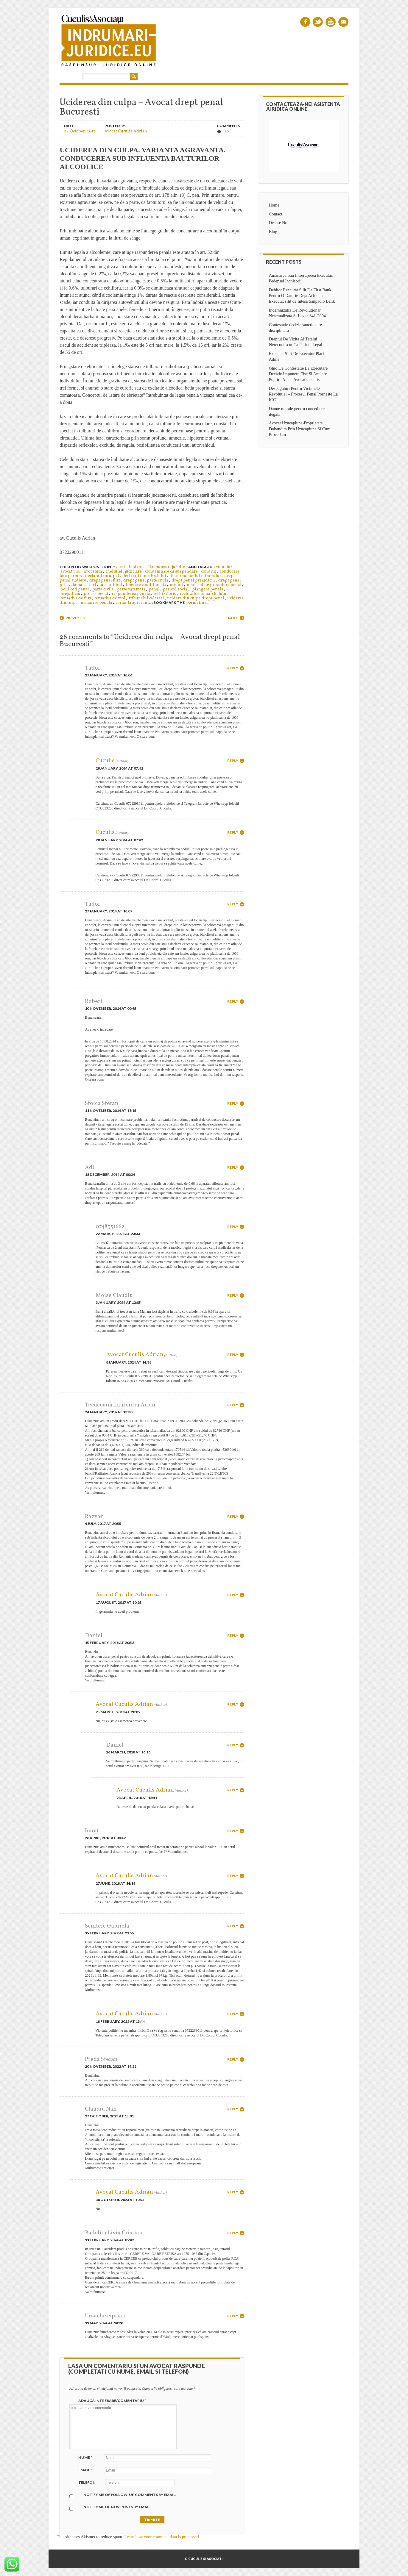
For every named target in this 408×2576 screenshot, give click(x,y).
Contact (275, 214)
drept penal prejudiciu (193, 580)
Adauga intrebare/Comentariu (112, 2400)
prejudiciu (70, 594)
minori (176, 585)
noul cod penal (74, 589)
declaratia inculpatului (144, 576)
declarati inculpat (102, 576)
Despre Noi (279, 222)
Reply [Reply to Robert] (232, 1001)
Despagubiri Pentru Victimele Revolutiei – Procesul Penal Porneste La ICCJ (303, 394)
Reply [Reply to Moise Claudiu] (232, 1295)
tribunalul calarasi (146, 598)
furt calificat (110, 585)
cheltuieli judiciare (123, 571)
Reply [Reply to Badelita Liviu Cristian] (232, 2232)
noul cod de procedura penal (214, 585)
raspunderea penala (131, 594)
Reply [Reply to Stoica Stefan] (232, 1103)
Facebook (305, 22)
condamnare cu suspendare (171, 571)
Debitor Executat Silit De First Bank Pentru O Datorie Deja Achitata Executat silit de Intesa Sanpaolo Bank (302, 295)
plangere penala (207, 589)
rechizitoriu (165, 594)
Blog (273, 231)
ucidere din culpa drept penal (195, 598)
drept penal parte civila (145, 580)
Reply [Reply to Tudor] (232, 668)
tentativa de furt (75, 598)
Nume (86, 2457)
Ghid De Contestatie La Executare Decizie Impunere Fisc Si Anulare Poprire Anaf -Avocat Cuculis (298, 374)
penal (154, 589)
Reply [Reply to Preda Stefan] (232, 2059)
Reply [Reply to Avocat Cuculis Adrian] (232, 1354)
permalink (196, 603)
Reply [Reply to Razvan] (232, 1516)
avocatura (93, 571)
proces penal (96, 594)
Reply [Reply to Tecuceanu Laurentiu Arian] (232, 1405)
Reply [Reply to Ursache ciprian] (232, 2316)
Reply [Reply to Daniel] (232, 1635)
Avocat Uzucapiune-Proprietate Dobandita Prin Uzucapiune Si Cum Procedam (300, 429)
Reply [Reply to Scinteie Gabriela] (232, 1926)
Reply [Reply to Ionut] (232, 1830)
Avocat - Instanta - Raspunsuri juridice (150, 567)
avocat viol (70, 571)
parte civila (103, 589)
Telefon (87, 2482)
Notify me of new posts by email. (117, 2507)
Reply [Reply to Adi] (232, 1167)
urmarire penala (96, 603)
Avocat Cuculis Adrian (126, 131)
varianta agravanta (133, 603)
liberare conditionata (146, 585)
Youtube (331, 22)
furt (92, 585)
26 (226, 131)
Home (274, 205)
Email (343, 22)
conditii (209, 571)
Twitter (318, 22)
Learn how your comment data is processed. (162, 2536)
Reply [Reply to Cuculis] (232, 760)
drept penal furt (104, 580)
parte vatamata (131, 589)
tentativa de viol (109, 598)
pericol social (176, 589)
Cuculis (105, 761)
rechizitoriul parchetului (204, 594)
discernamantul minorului (195, 576)
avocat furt (224, 567)
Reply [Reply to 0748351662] (232, 1226)
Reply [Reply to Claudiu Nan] (232, 2109)
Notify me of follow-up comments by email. (129, 2494)
